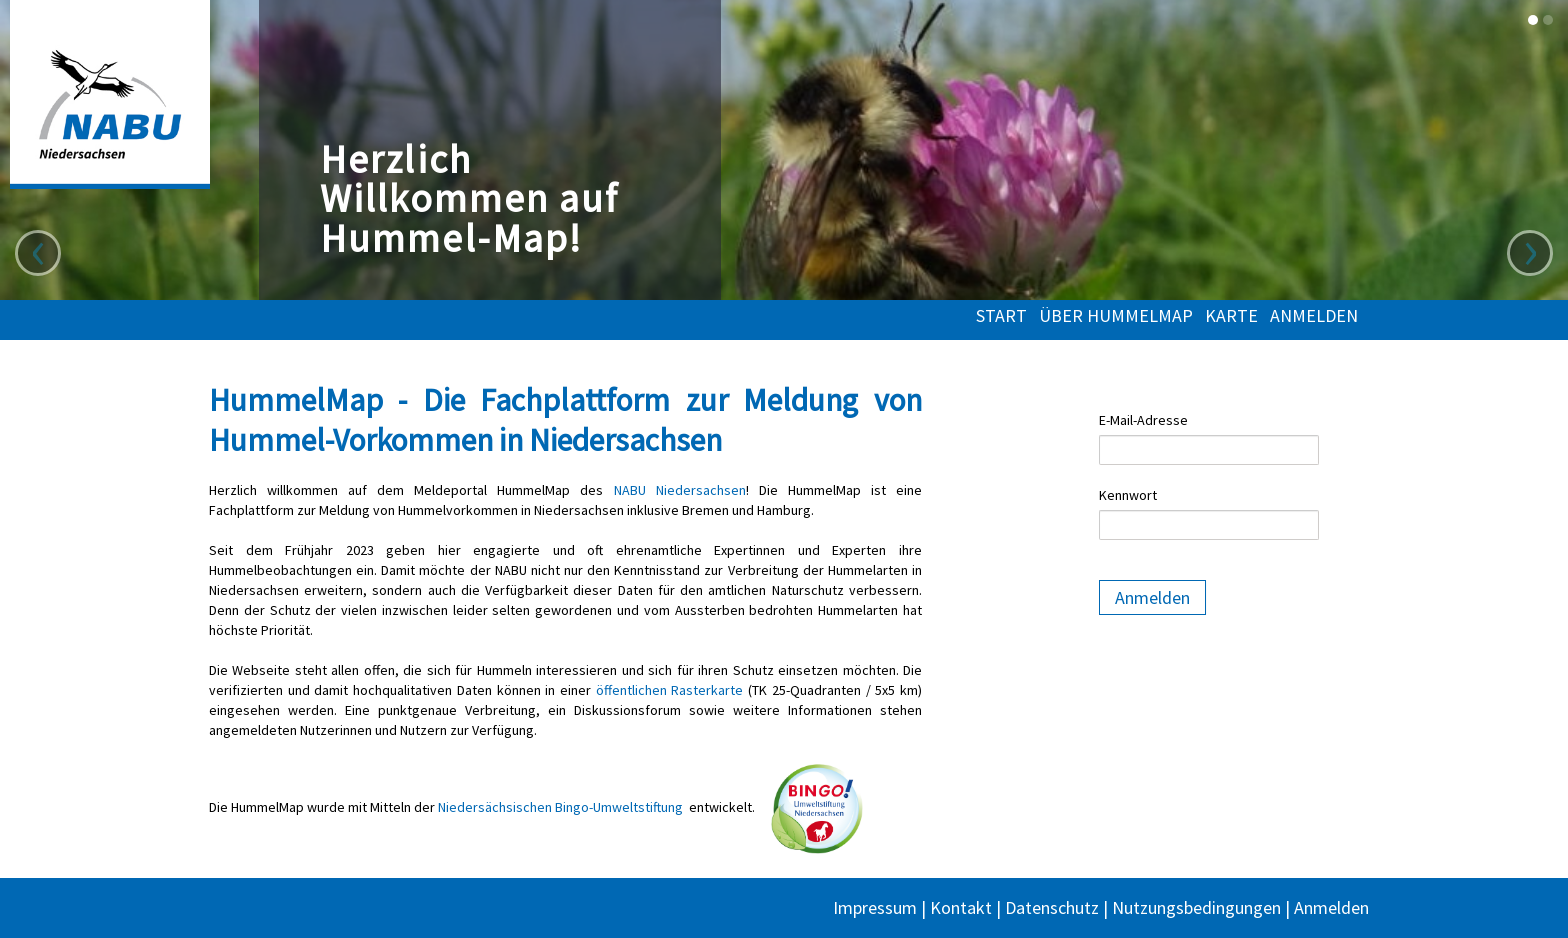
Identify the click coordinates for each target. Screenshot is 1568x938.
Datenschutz (1052, 907)
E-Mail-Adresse (1143, 420)
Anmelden (1314, 316)
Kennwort (1128, 495)
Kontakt (961, 907)
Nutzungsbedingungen (1196, 907)
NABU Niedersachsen (680, 490)
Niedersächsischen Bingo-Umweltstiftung (560, 807)
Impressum (875, 907)
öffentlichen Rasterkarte (670, 690)
